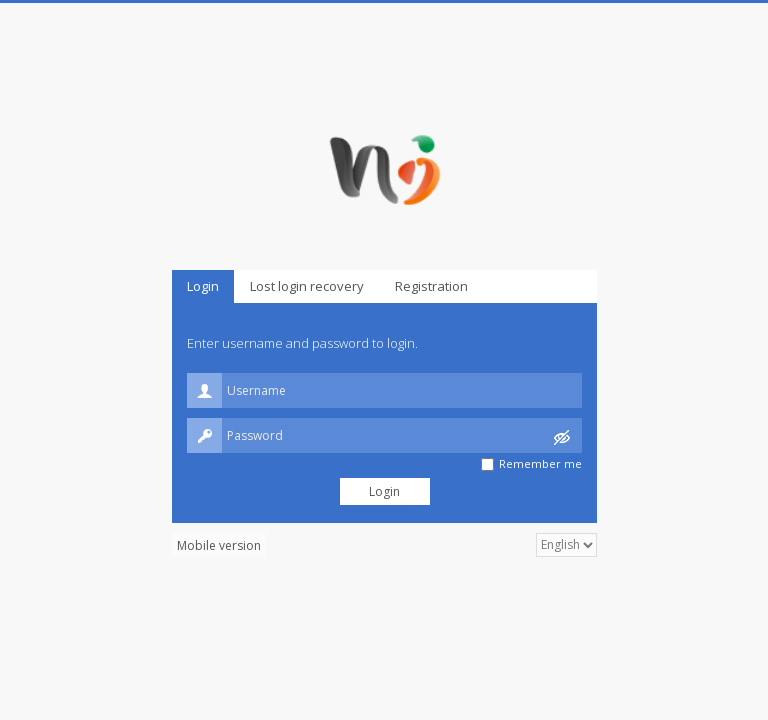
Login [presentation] (203, 286)
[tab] (203, 286)
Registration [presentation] (431, 286)
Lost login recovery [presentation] (307, 286)
